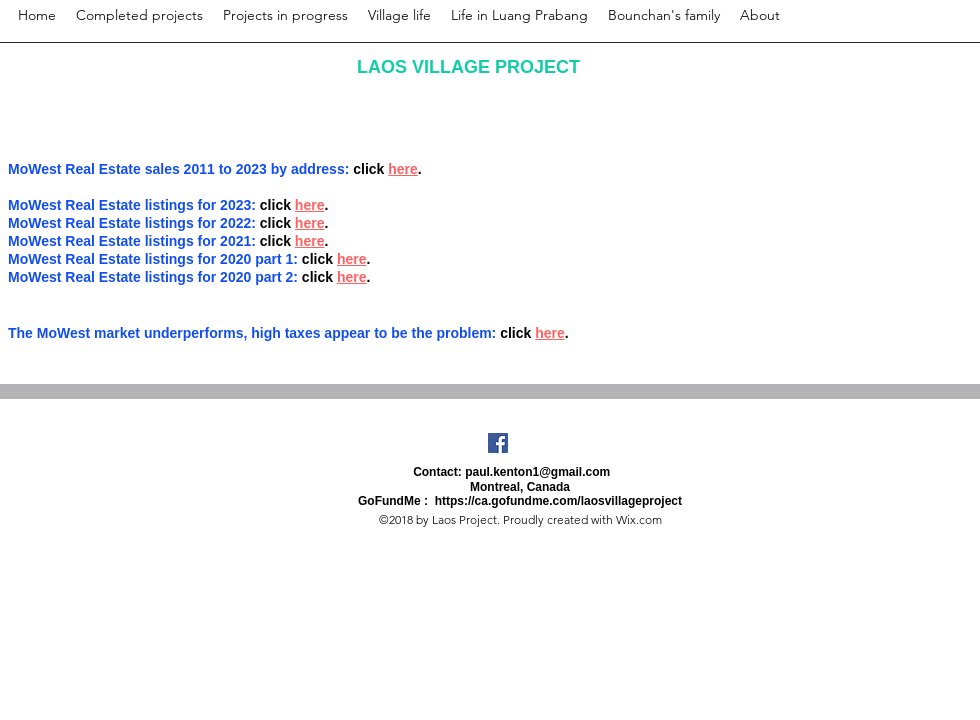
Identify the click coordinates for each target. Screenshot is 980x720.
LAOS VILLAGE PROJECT (468, 67)
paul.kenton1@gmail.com (537, 472)
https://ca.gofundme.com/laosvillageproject (558, 501)
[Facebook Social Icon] (498, 443)
